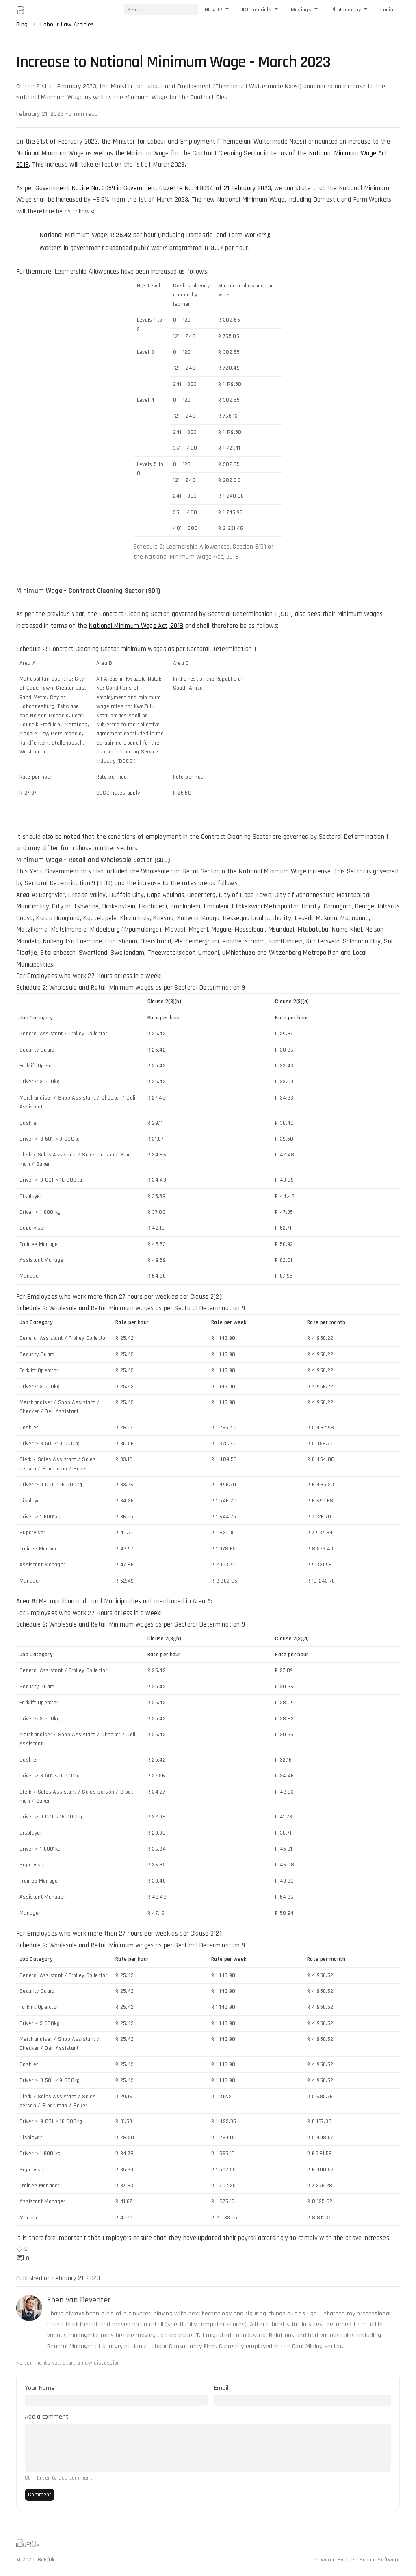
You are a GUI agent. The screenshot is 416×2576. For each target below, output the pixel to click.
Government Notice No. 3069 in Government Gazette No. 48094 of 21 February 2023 (153, 188)
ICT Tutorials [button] (257, 9)
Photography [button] (347, 9)
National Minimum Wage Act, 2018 (136, 625)
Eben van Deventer (78, 2300)
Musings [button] (302, 9)
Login (386, 9)
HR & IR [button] (214, 9)
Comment (39, 2494)
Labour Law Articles (67, 24)
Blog (22, 24)
